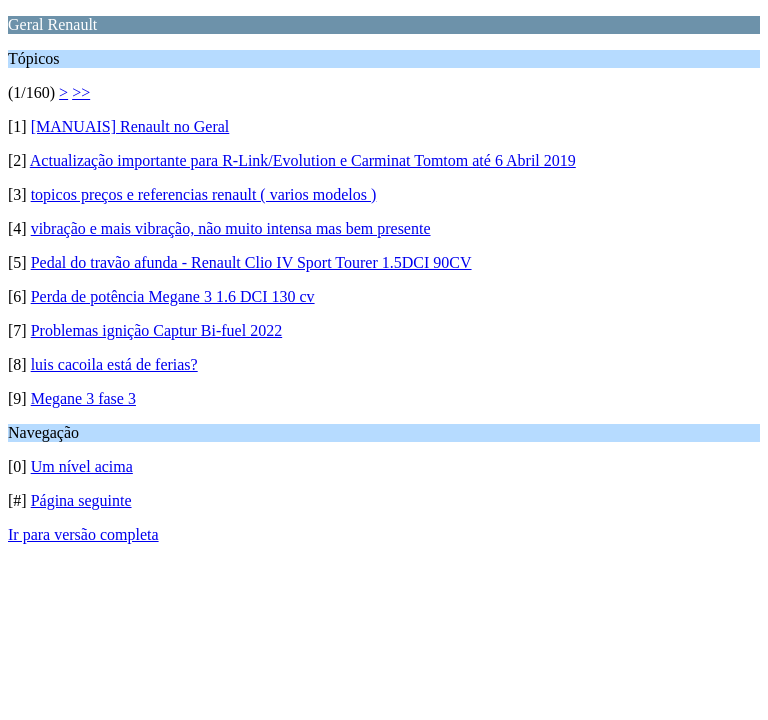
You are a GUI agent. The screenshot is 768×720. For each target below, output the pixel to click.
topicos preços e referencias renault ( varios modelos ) (204, 194)
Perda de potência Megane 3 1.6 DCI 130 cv (173, 296)
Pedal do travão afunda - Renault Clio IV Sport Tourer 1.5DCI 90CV (251, 262)
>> (81, 92)
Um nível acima (82, 466)
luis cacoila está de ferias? (114, 364)
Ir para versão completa (83, 534)
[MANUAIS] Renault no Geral (130, 126)
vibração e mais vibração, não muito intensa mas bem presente (231, 228)
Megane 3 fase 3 (83, 398)
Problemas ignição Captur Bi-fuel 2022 (157, 330)
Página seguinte (81, 500)
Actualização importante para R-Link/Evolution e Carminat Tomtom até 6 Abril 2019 (303, 160)
